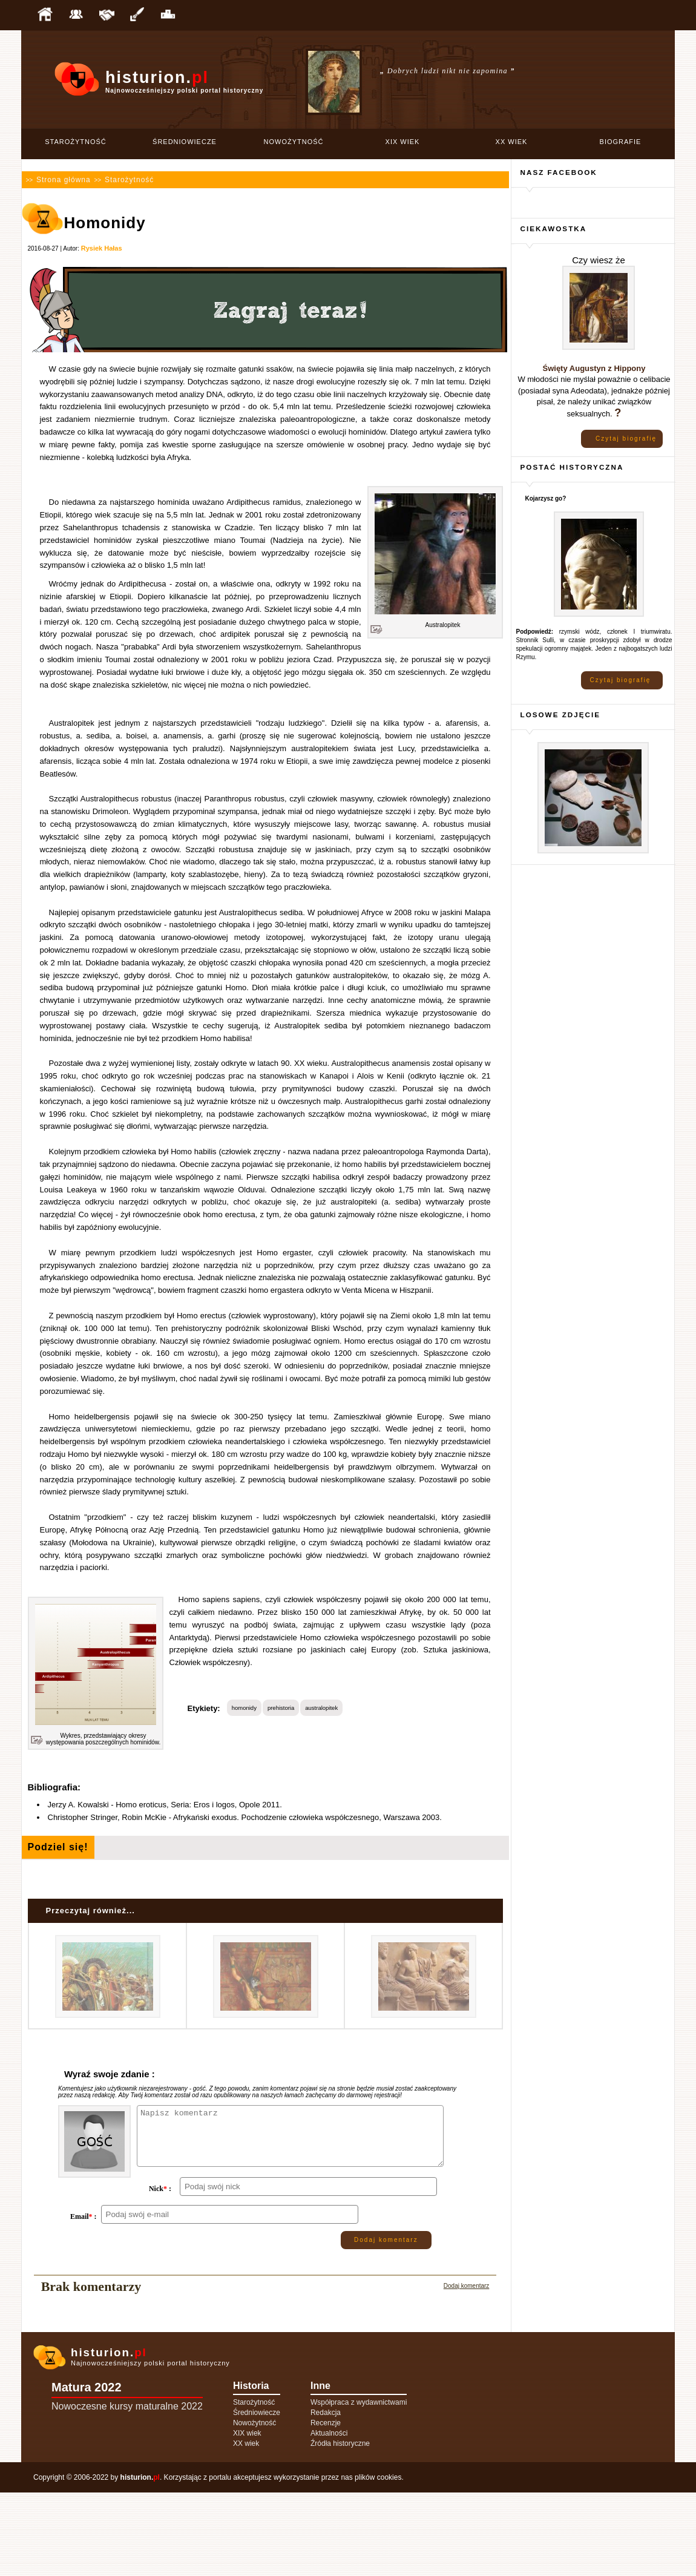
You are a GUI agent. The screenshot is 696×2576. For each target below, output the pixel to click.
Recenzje (325, 2506)
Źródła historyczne (340, 2527)
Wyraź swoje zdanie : (109, 2074)
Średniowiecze (185, 141)
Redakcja (325, 2496)
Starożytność (76, 141)
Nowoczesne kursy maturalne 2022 (127, 2490)
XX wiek (512, 141)
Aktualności (328, 2516)
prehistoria (281, 1707)
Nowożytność (294, 141)
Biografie (621, 141)
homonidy (244, 1707)
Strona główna (63, 180)
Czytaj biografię (626, 438)
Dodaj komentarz (386, 2323)
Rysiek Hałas (101, 248)
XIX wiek (403, 141)
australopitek (321, 1707)
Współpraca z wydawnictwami (358, 2486)
